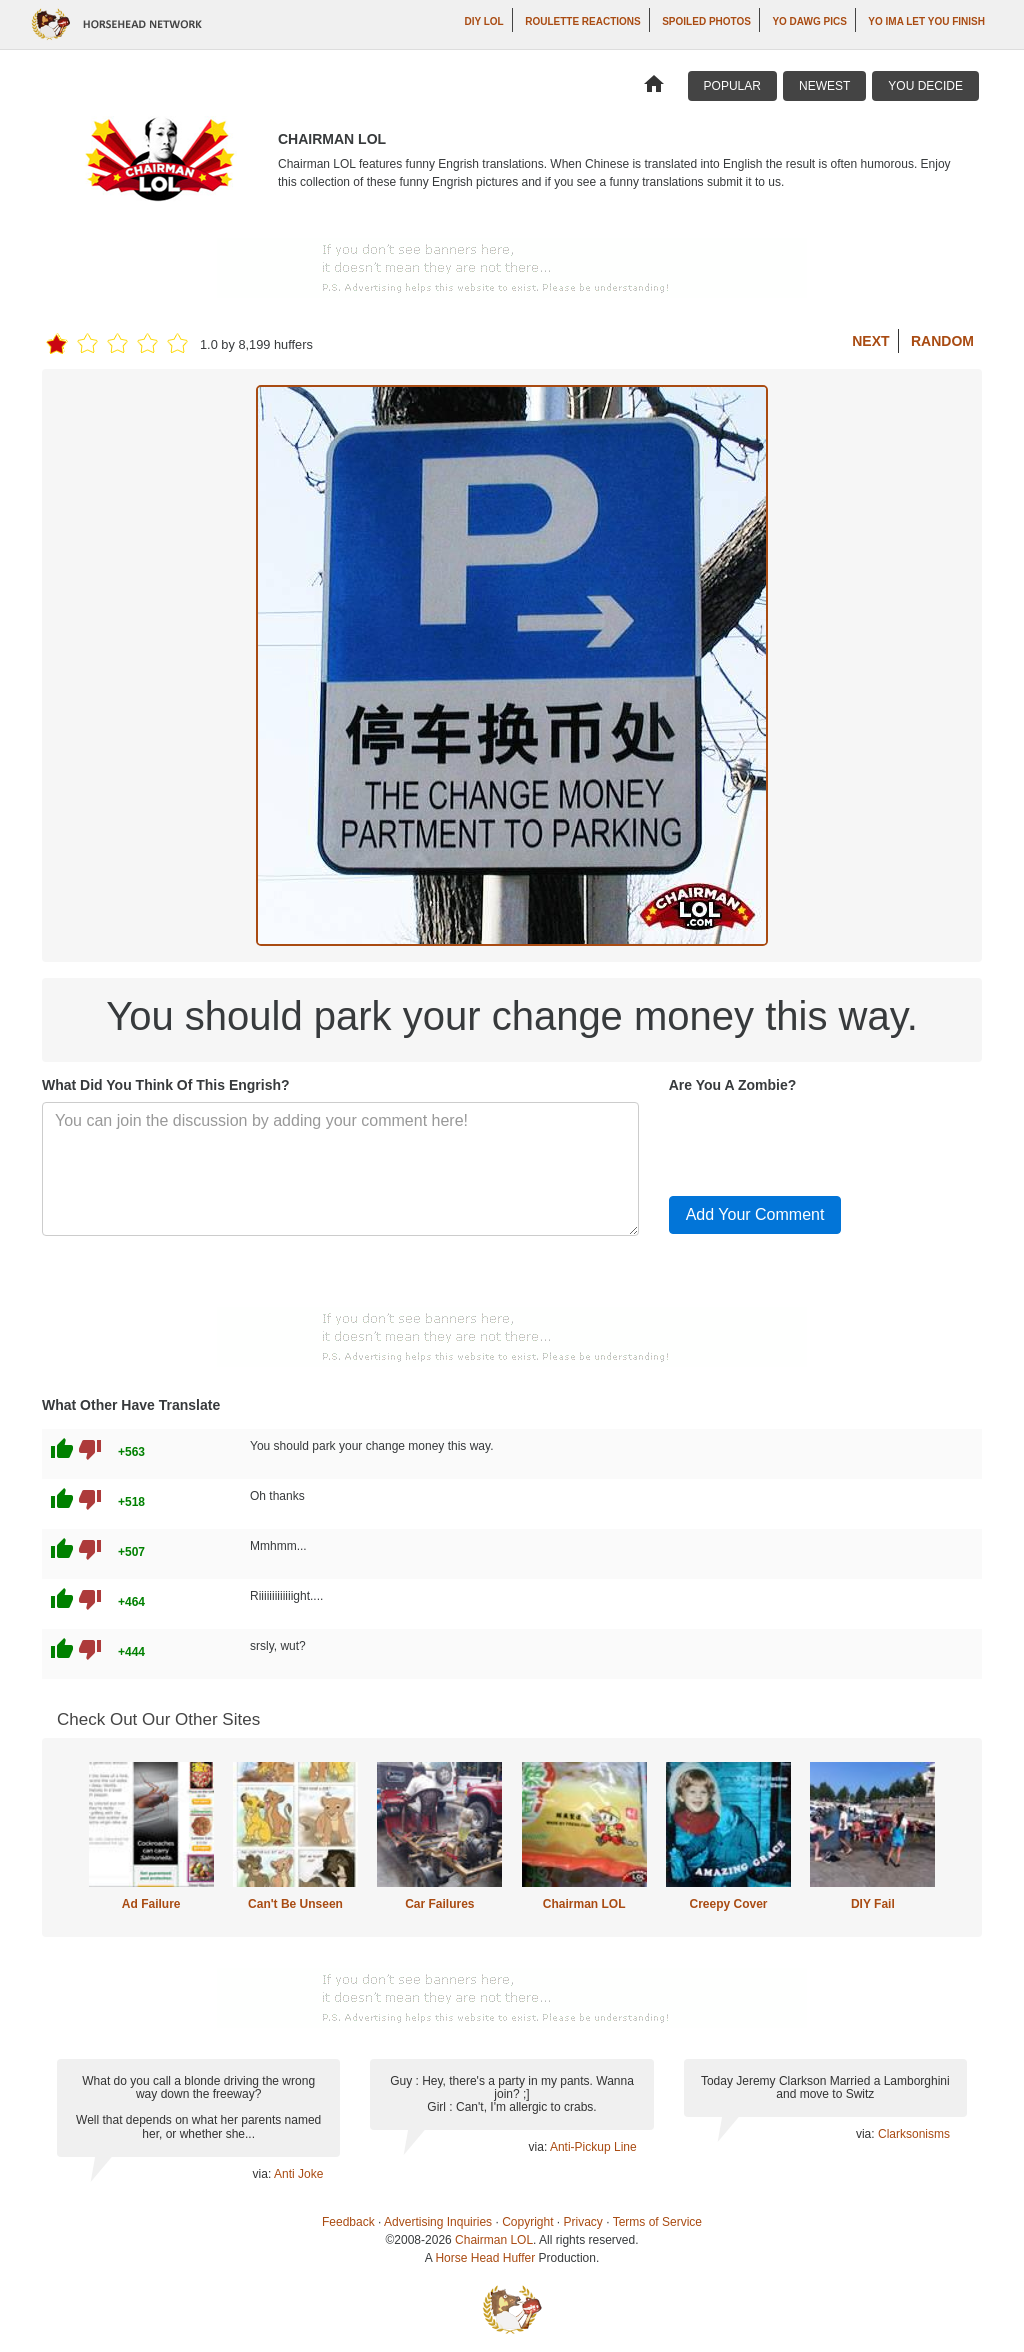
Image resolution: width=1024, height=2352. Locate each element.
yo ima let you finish (926, 21)
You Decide (925, 86)
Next (870, 341)
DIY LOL (483, 21)
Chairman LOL (584, 1904)
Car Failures (439, 1904)
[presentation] (821, 1141)
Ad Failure (151, 1904)
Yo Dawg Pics (809, 21)
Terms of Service (657, 2222)
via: (263, 2174)
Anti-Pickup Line (593, 2147)
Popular (732, 86)
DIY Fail (873, 1904)
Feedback (348, 2222)
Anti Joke (298, 2174)
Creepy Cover (728, 1904)
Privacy (583, 2222)
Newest (824, 86)
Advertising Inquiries (438, 2222)
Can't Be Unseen (295, 1904)
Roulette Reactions (583, 21)
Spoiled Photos (706, 21)
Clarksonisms (914, 2134)
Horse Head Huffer (485, 2258)
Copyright (527, 2222)
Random (942, 341)
